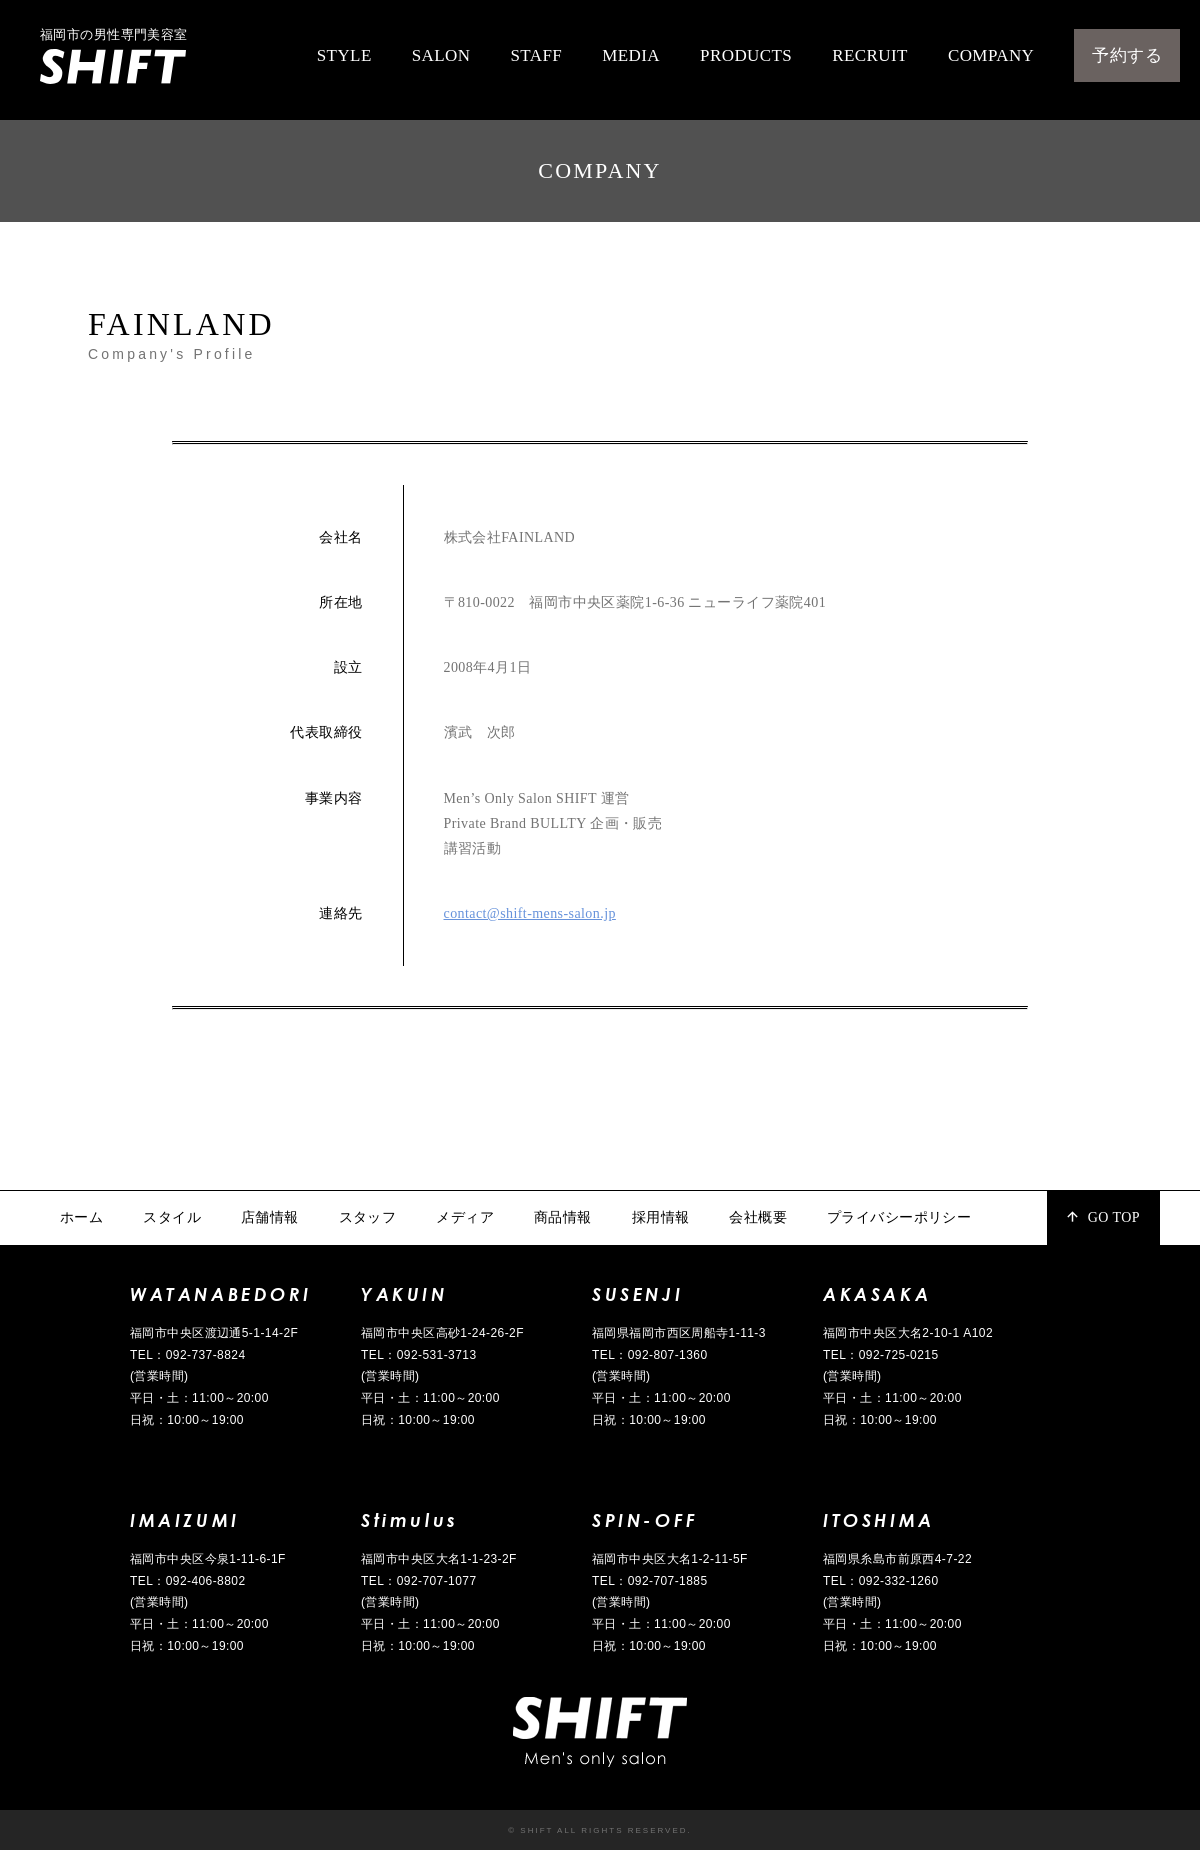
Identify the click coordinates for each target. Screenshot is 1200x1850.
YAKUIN (404, 1294)
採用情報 (661, 1217)
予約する (1127, 55)
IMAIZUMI (185, 1520)
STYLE (344, 55)
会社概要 (758, 1217)
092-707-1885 (668, 1581)
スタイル (172, 1217)
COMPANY (991, 55)
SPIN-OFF (645, 1520)
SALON (441, 55)
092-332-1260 (899, 1581)
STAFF (536, 55)
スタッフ (368, 1217)
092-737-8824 (206, 1355)
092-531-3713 (437, 1355)
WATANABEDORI (220, 1294)
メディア (465, 1217)
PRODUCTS (746, 55)
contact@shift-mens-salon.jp (530, 913)
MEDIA (631, 55)
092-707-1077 (437, 1581)
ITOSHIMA (879, 1520)
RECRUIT (870, 55)
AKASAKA (877, 1294)
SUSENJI (637, 1294)
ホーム (81, 1217)
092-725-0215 (899, 1355)
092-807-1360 (668, 1355)
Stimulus (410, 1520)
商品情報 (563, 1217)
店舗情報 (270, 1217)
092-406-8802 (206, 1581)
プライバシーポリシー (899, 1217)
